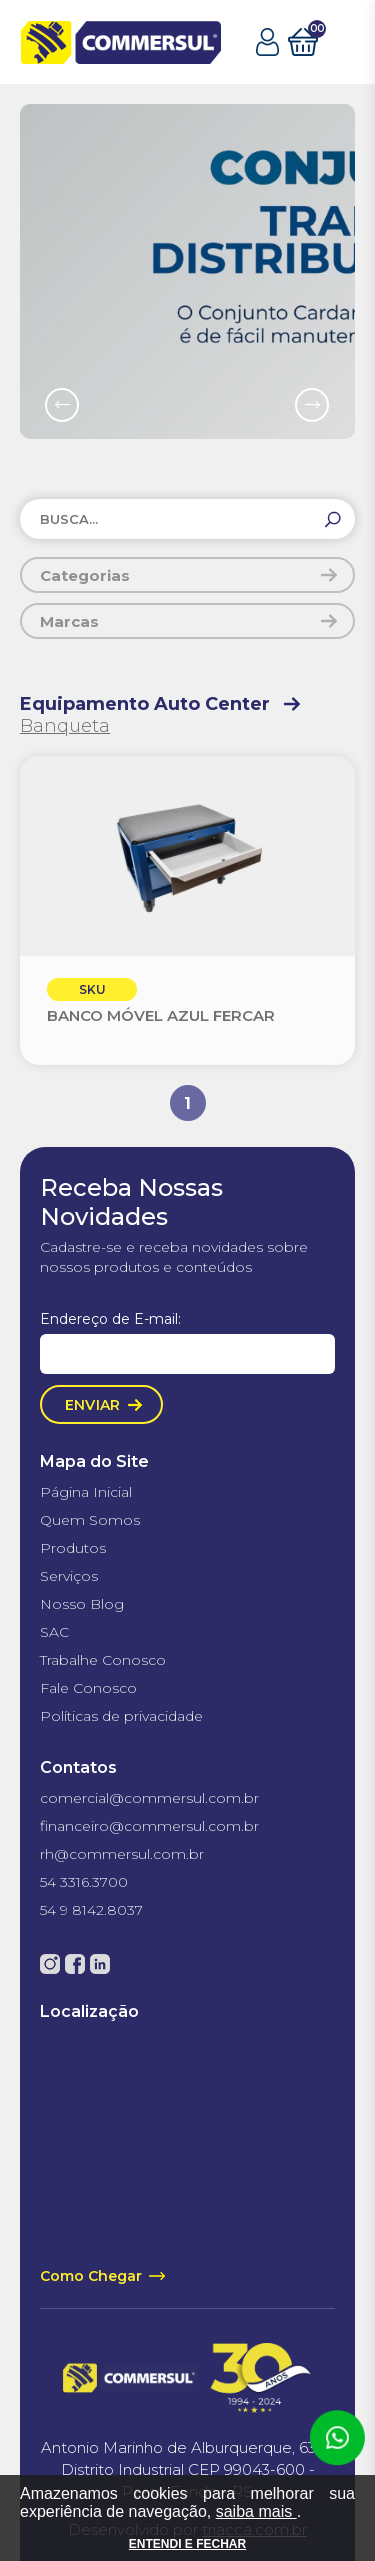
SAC (54, 1632)
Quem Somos (90, 1520)
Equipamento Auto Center (145, 704)
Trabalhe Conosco (103, 1660)
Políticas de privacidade (121, 1716)
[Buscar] (333, 519)
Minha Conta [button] (267, 42)
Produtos (73, 1548)
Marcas (69, 621)
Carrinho (303, 39)
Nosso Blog (82, 1604)
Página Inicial (86, 1492)
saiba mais (256, 2511)
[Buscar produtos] (187, 519)
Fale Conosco (88, 1688)
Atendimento (337, 2438)
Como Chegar (91, 2276)
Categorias (85, 575)
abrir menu (341, 42)
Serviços (69, 1576)
